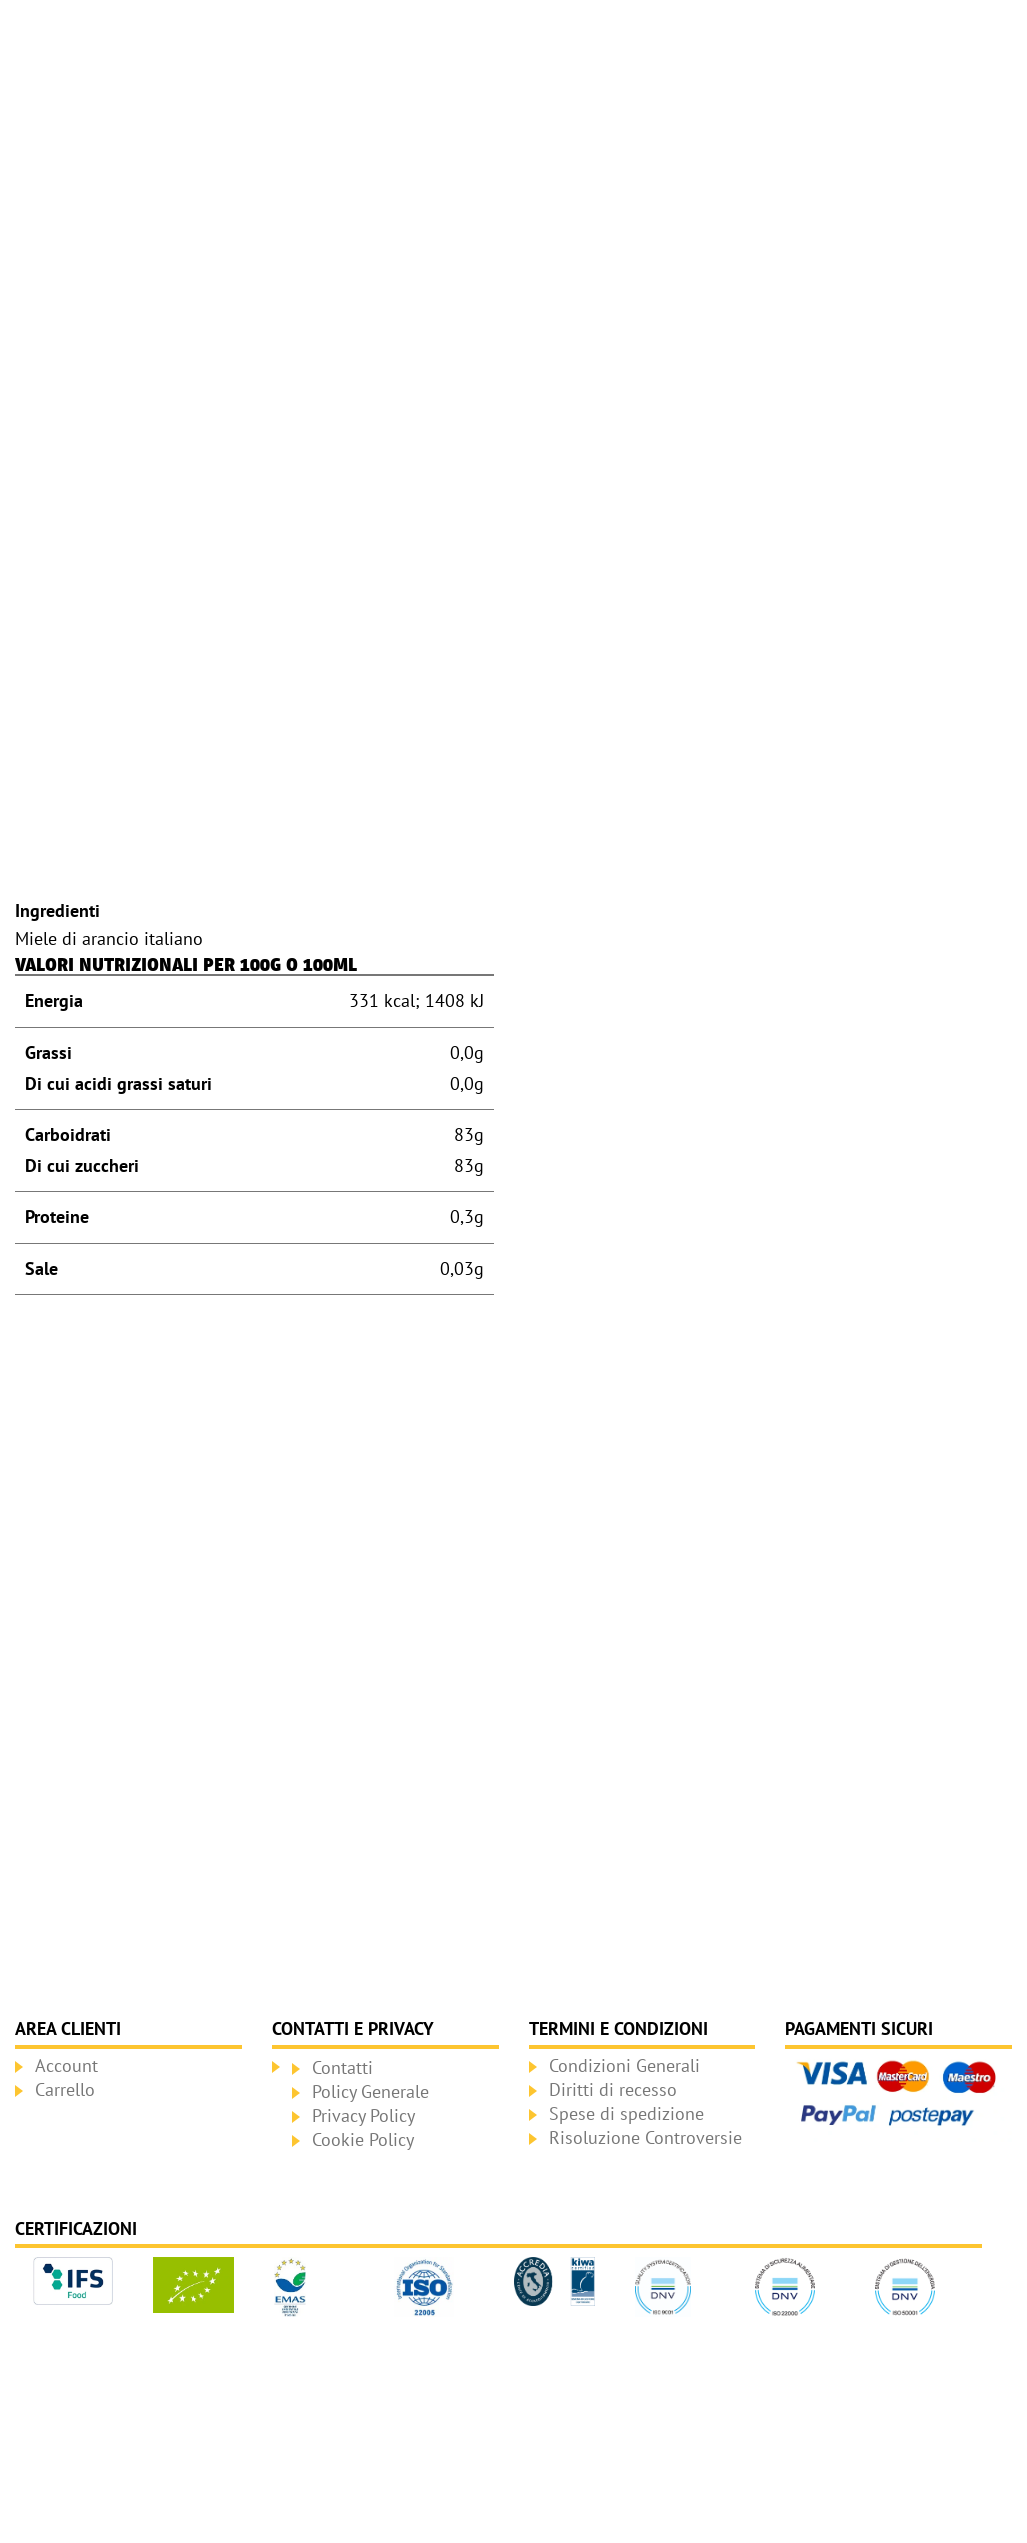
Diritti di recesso (613, 2089)
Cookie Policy (363, 2139)
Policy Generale (370, 2091)
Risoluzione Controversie (645, 2137)
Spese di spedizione (626, 2113)
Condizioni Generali (624, 2065)
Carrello (65, 2089)
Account (66, 2065)
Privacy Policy (363, 2115)
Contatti (342, 2067)
